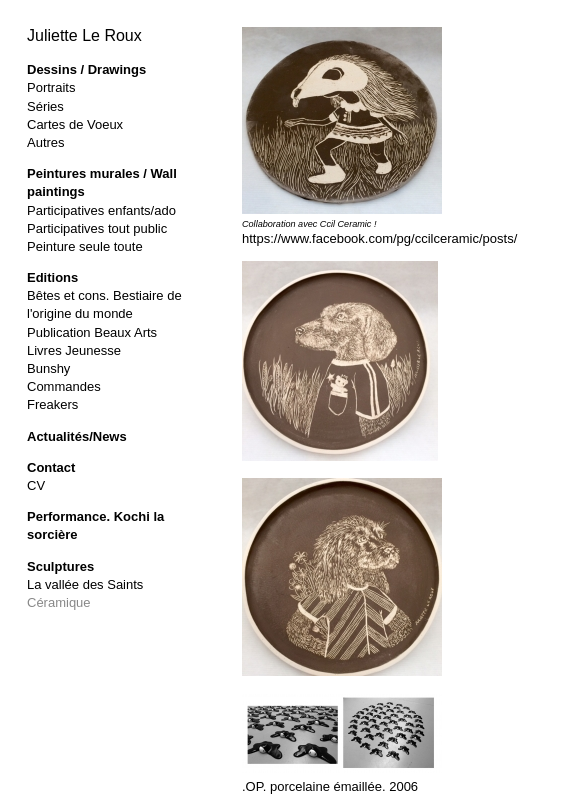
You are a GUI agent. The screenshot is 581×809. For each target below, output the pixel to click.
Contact (51, 467)
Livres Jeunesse (74, 350)
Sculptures (60, 566)
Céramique (59, 602)
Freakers (52, 404)
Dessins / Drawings (86, 69)
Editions (52, 277)
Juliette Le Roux (84, 35)
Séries (45, 106)
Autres (46, 142)
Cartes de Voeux (75, 124)
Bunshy (48, 368)
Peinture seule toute (85, 246)
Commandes (64, 386)
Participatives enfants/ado (101, 210)
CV (36, 485)
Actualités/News (77, 436)
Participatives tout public (97, 228)
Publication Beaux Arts (92, 332)
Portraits (51, 87)
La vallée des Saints (85, 584)
